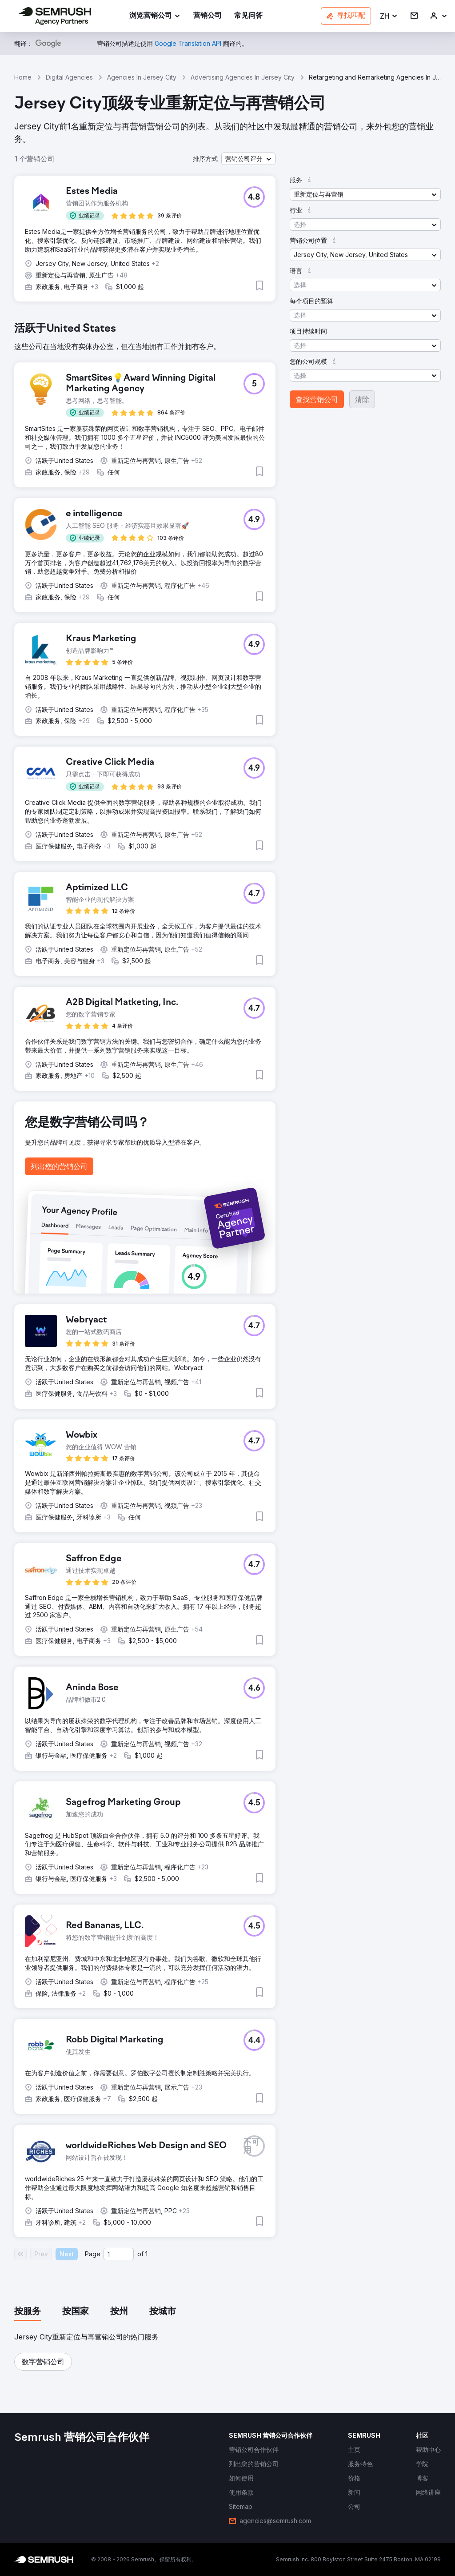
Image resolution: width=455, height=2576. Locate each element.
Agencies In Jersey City (141, 77)
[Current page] (118, 2254)
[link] (207, 16)
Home (23, 77)
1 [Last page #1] (146, 2254)
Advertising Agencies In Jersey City (243, 77)
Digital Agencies (69, 77)
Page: (93, 2254)
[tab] (27, 2312)
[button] (389, 16)
